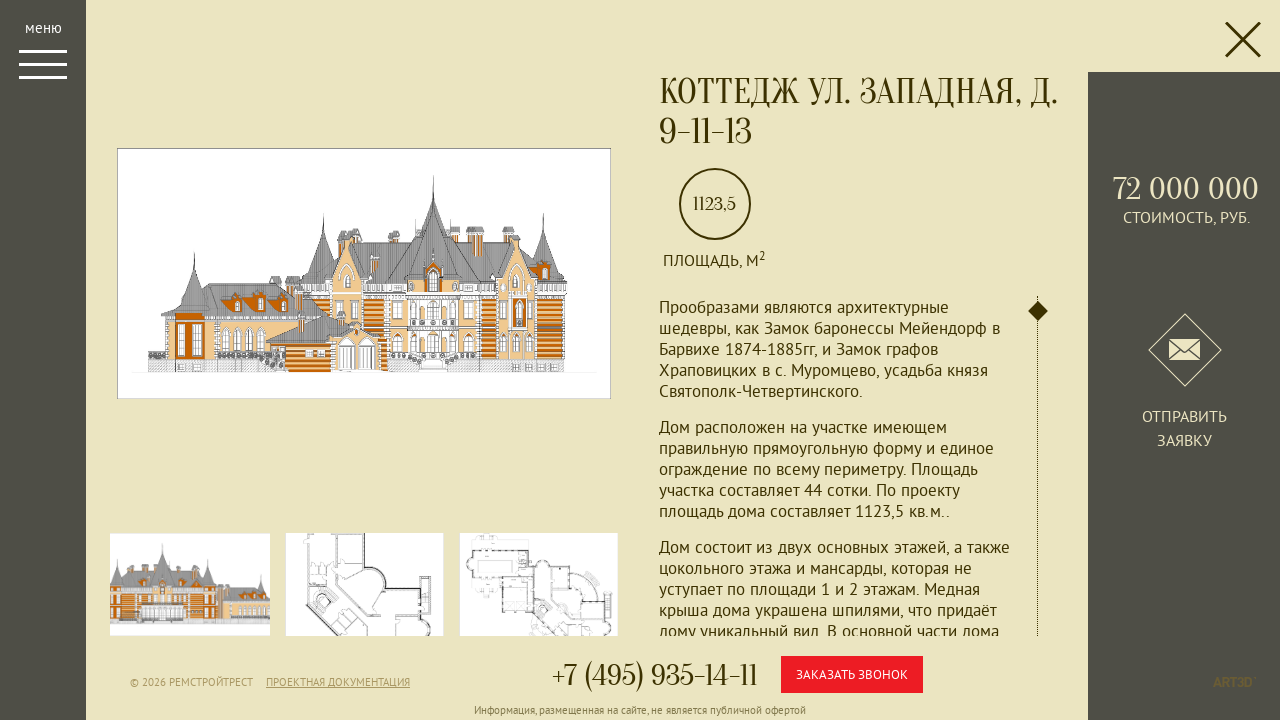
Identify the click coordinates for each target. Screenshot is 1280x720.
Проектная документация (338, 682)
